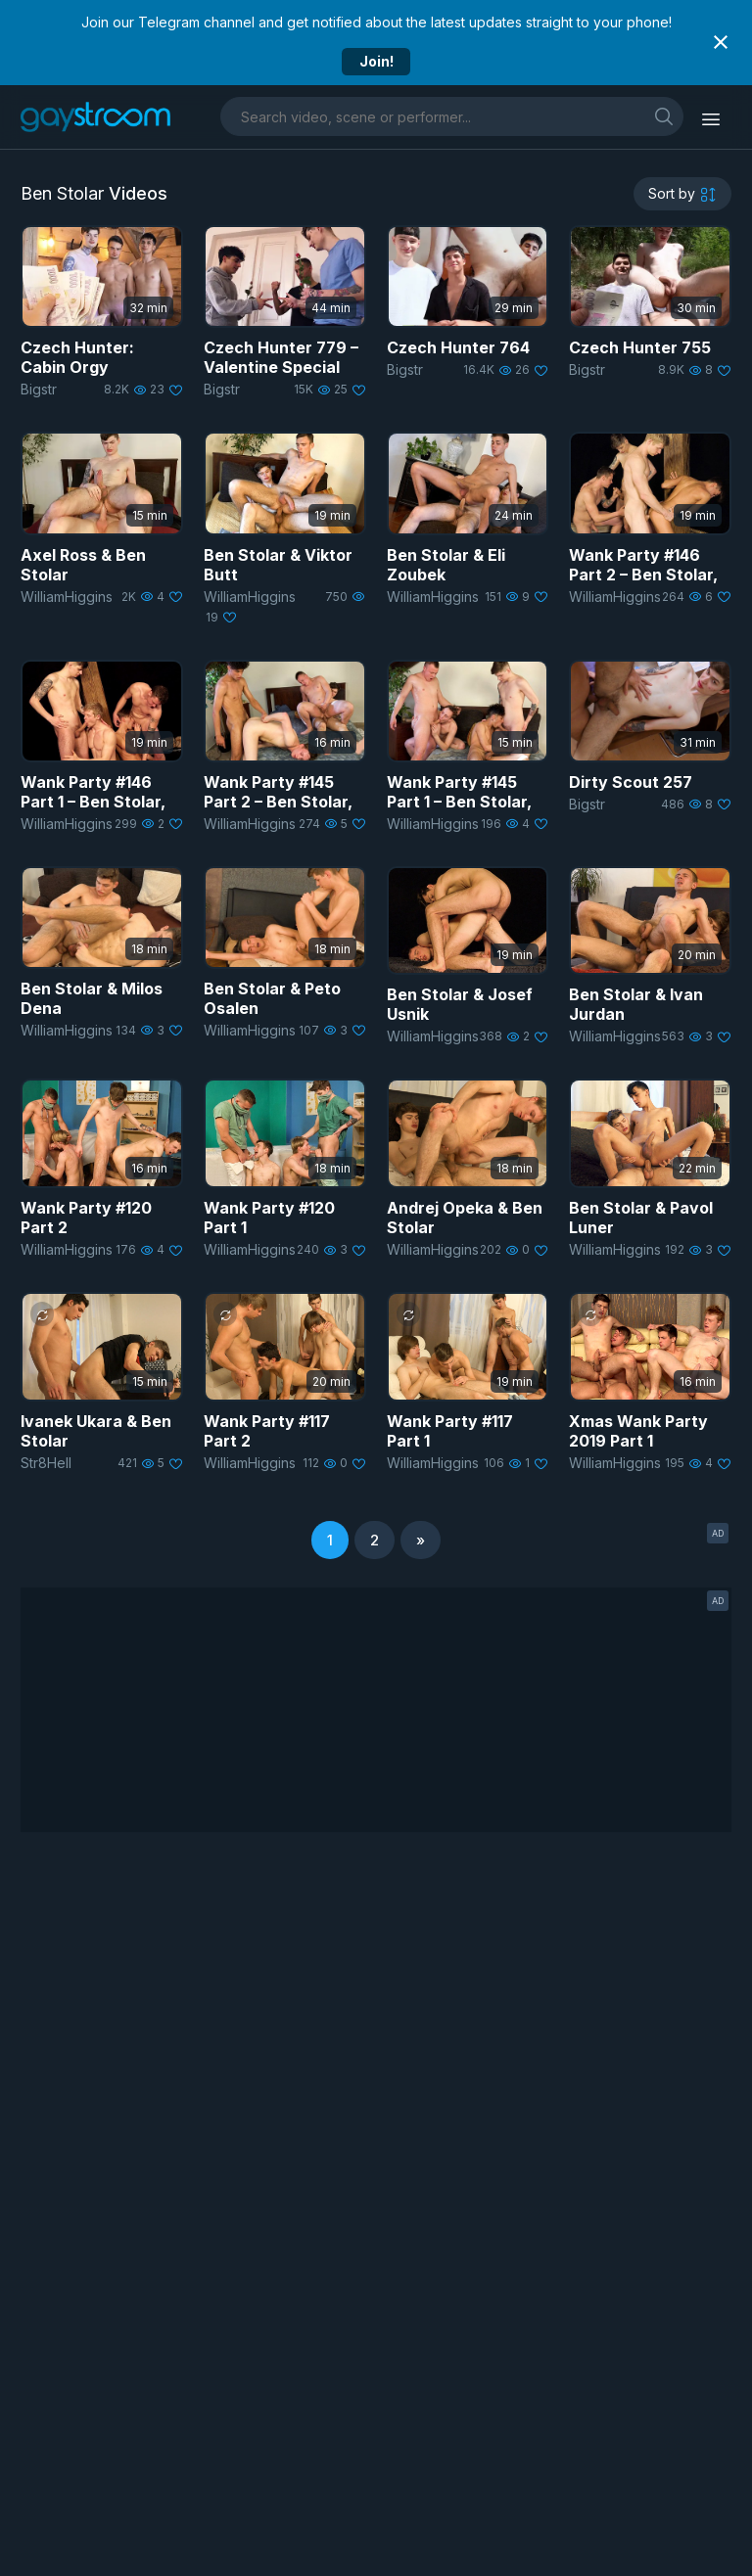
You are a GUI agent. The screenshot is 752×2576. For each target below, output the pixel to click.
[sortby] (682, 193)
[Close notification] (720, 42)
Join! (376, 61)
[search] (664, 116)
